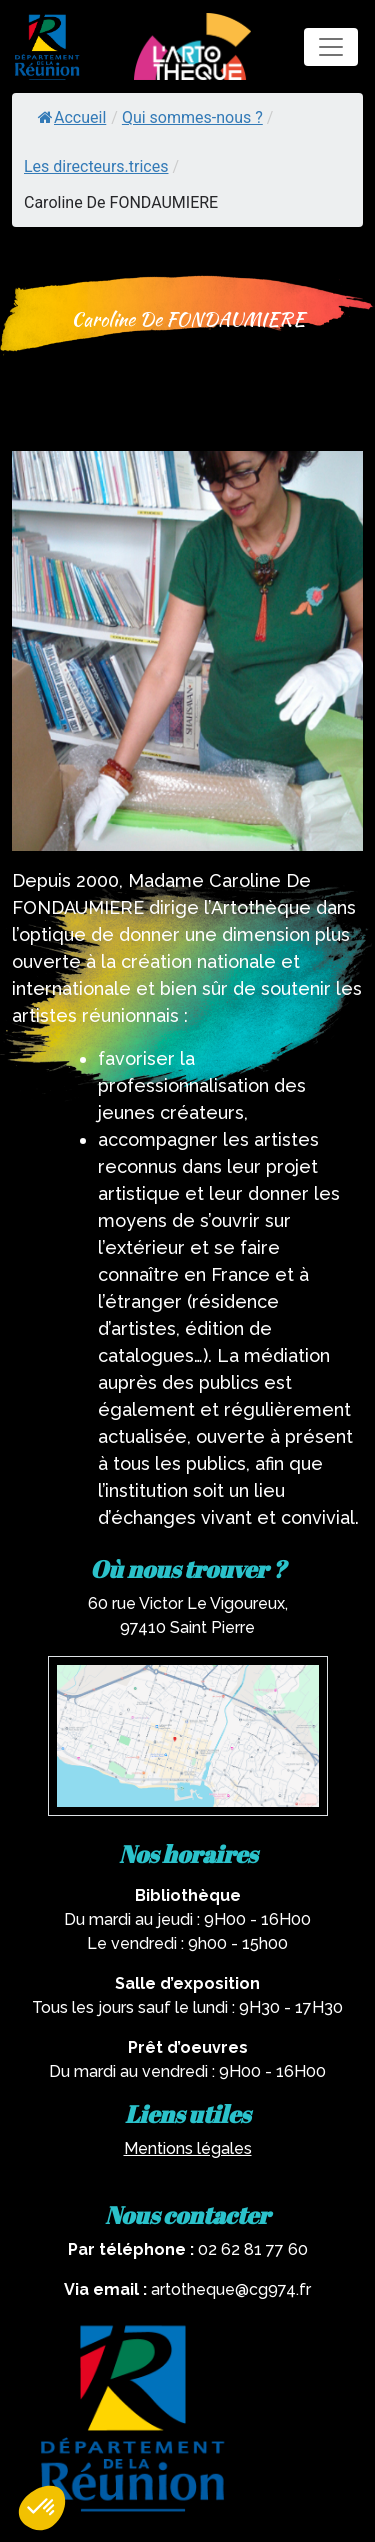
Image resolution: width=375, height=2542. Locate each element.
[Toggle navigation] (331, 47)
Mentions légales (188, 2148)
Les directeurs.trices (96, 166)
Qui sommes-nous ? (192, 117)
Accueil (72, 117)
